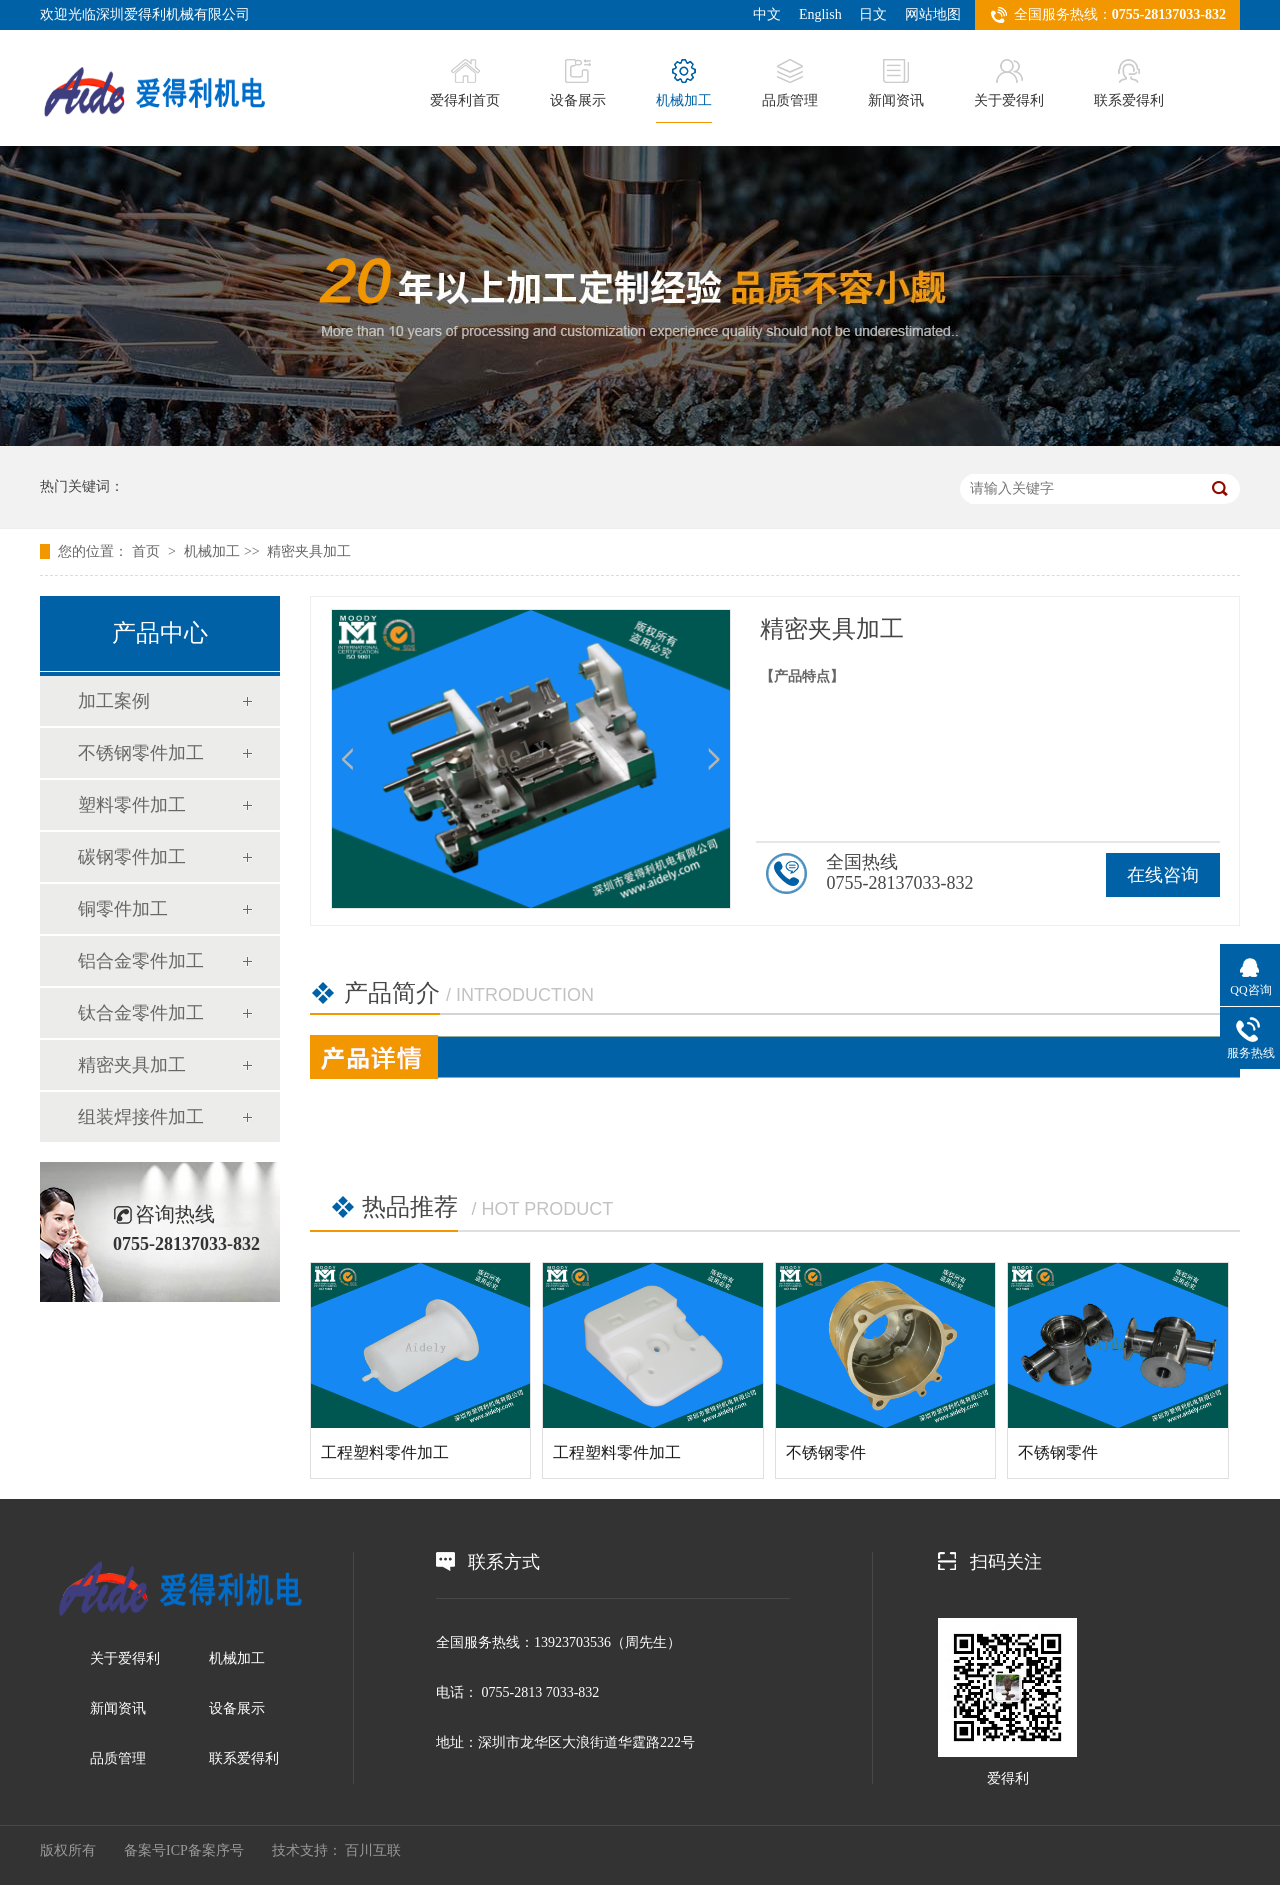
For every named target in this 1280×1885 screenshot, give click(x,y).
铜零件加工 (123, 909)
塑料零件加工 (132, 805)
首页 (148, 551)
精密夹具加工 (309, 551)
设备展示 (578, 83)
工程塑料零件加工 (385, 1452)
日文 (873, 14)
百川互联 (373, 1850)
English (820, 14)
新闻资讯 (896, 83)
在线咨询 (1163, 875)
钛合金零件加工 (141, 1013)
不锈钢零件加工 (141, 753)
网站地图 (933, 14)
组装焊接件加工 (141, 1117)
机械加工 (684, 83)
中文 (767, 14)
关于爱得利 (1009, 83)
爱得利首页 (465, 83)
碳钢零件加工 (132, 857)
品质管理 (790, 83)
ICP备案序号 (205, 1850)
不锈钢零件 (826, 1452)
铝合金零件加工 (141, 961)
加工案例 (114, 701)
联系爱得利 (1129, 83)
